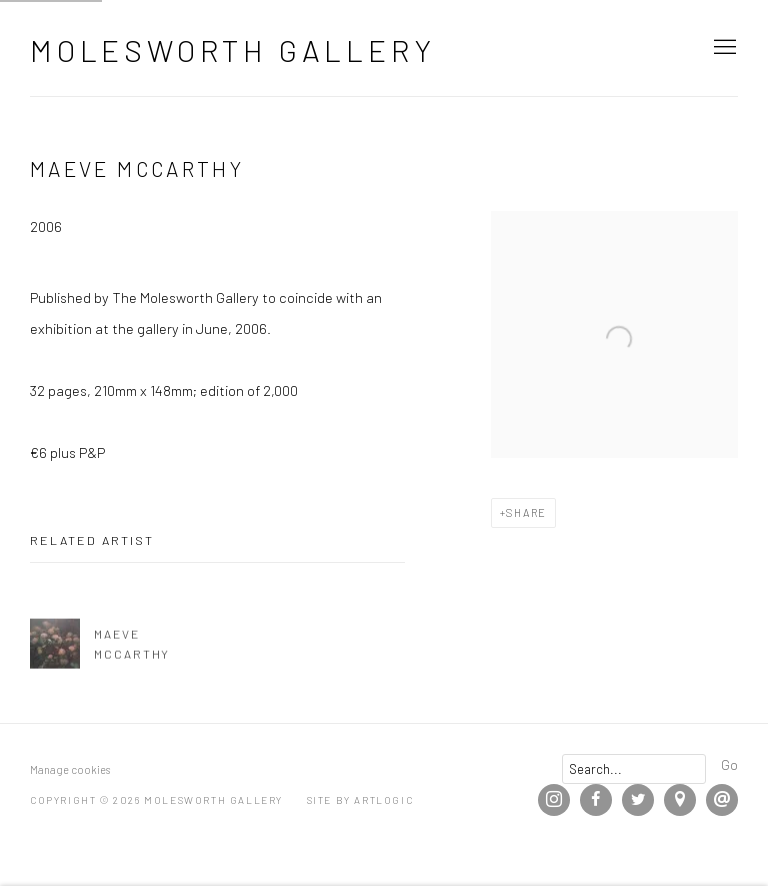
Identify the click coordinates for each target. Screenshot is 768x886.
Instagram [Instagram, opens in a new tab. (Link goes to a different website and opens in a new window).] (554, 800)
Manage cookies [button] (70, 769)
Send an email (722, 800)
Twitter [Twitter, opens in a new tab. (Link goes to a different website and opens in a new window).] (638, 800)
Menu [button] (723, 48)
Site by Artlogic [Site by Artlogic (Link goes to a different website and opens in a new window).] (360, 800)
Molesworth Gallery (232, 50)
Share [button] (526, 512)
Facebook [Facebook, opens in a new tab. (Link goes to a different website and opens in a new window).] (596, 800)
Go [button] (729, 764)
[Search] (634, 769)
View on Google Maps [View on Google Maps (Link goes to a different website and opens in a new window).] (680, 800)
